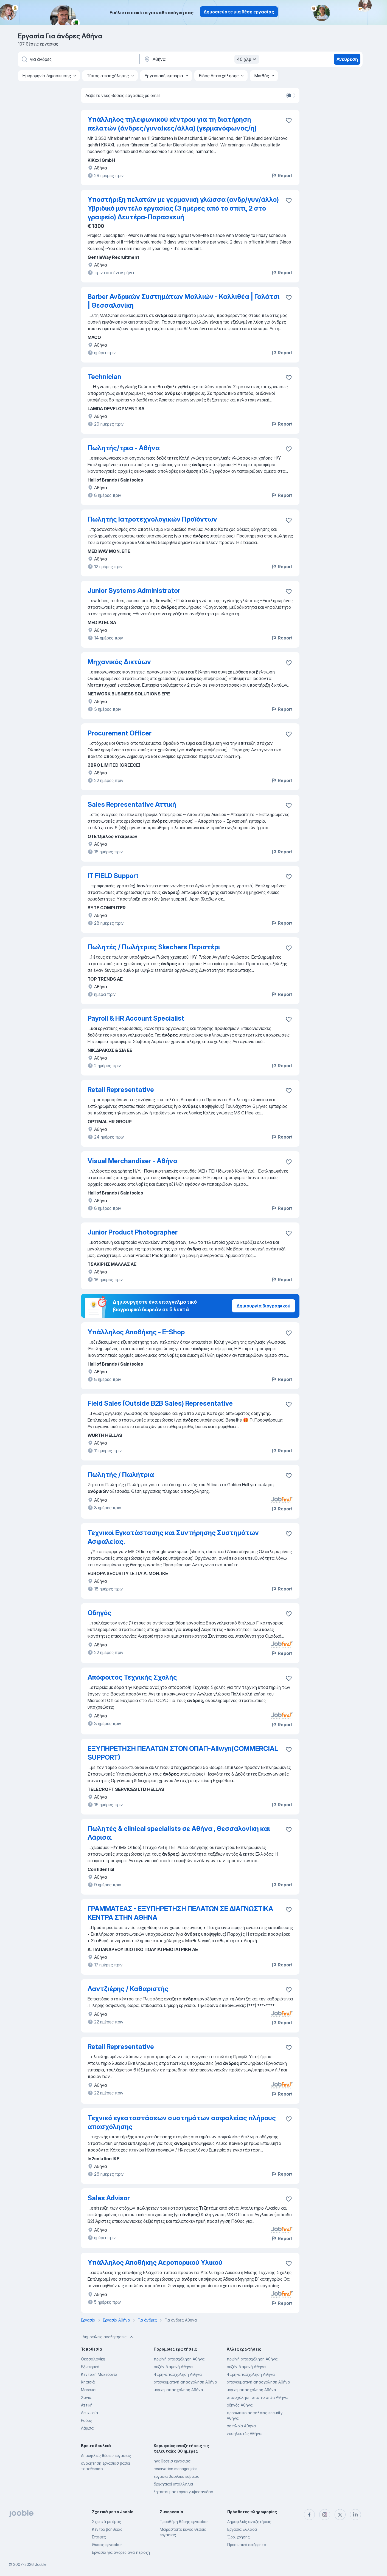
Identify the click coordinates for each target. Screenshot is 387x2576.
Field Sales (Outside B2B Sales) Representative (160, 1403)
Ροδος (86, 2420)
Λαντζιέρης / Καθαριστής (128, 1989)
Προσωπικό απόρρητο (246, 2544)
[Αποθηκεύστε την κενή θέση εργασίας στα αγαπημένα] (289, 200)
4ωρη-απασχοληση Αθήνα (178, 2374)
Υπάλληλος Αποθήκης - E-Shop (136, 1332)
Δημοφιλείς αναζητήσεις (108, 2337)
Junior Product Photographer (133, 1232)
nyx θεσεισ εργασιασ (172, 2461)
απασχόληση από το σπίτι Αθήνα (257, 2397)
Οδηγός (99, 1613)
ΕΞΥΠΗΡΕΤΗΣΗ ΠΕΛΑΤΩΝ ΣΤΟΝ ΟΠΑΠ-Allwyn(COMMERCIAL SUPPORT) (183, 1753)
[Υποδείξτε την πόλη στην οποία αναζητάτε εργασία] (201, 59)
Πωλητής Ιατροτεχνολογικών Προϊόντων (152, 519)
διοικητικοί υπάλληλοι (173, 2484)
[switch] (290, 95)
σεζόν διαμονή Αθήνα (173, 2366)
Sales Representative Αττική (132, 804)
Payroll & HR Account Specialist (136, 1018)
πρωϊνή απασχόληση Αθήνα (179, 2359)
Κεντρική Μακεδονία (99, 2374)
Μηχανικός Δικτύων (119, 662)
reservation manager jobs (175, 2468)
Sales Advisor (109, 2198)
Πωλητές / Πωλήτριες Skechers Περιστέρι (154, 947)
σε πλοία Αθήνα (241, 2426)
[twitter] (340, 2514)
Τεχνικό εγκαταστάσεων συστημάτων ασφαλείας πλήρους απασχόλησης (182, 2122)
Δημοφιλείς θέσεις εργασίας (106, 2455)
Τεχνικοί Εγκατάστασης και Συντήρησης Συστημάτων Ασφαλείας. (173, 1537)
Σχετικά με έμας (106, 2521)
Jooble (40, 2564)
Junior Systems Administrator (134, 591)
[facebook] (309, 2514)
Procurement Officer (120, 733)
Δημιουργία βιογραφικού (263, 1306)
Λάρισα (87, 2428)
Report (282, 175)
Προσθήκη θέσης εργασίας (183, 2521)
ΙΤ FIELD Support (113, 876)
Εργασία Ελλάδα (242, 2529)
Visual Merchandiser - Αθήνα (133, 1161)
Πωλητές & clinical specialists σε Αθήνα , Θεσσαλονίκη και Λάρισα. (179, 1833)
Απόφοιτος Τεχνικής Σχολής (132, 1677)
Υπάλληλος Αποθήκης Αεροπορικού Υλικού (155, 2262)
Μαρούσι (88, 2389)
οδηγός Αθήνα (240, 2405)
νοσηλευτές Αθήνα (244, 2433)
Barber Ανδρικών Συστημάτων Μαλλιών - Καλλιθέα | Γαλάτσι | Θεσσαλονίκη (184, 301)
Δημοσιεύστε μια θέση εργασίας (239, 12)
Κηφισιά (88, 2382)
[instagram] (324, 2514)
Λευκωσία (89, 2412)
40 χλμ (247, 59)
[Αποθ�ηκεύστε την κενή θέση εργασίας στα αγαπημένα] (289, 120)
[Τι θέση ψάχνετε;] (78, 59)
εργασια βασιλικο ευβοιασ (177, 2476)
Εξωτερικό (90, 2366)
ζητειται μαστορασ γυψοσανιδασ (183, 2491)
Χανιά (86, 2397)
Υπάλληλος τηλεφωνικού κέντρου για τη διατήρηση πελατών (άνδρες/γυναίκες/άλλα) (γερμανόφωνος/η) (172, 123)
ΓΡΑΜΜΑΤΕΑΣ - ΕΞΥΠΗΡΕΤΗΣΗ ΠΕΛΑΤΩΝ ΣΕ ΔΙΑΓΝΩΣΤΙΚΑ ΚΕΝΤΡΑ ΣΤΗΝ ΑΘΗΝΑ (180, 1913)
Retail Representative (121, 1090)
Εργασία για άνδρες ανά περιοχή (121, 2552)
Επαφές (99, 2537)
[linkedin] (355, 2514)
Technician (104, 377)
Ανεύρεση (347, 59)
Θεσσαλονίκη (93, 2359)
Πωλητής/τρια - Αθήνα (124, 448)
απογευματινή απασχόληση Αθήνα (185, 2382)
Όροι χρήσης (238, 2537)
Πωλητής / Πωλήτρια (121, 1475)
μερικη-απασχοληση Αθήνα (178, 2389)
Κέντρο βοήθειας (107, 2529)
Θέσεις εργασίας (107, 2544)
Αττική (86, 2405)
